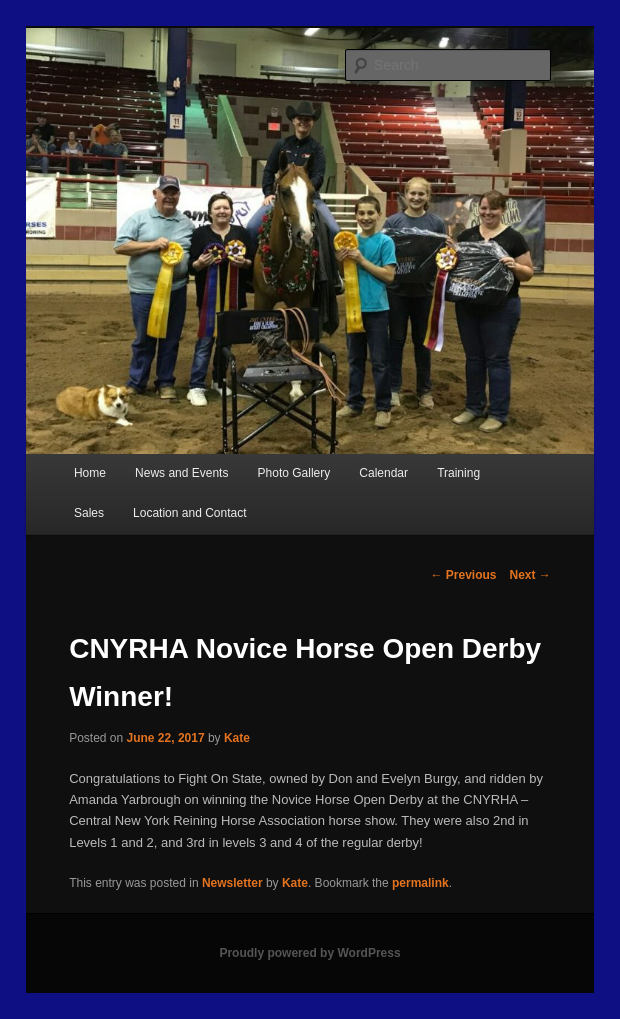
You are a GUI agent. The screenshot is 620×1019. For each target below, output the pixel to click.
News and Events (181, 473)
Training (458, 473)
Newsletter (232, 883)
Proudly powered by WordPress (309, 953)
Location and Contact (189, 513)
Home (90, 473)
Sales (89, 513)
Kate (237, 738)
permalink (420, 883)
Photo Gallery (294, 473)
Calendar (383, 473)
